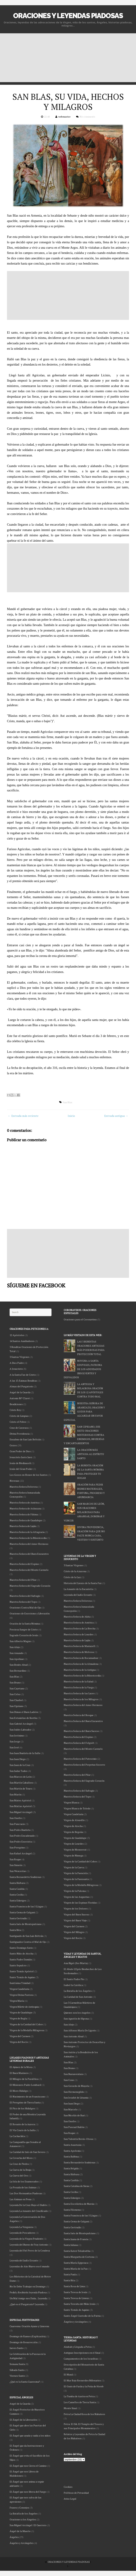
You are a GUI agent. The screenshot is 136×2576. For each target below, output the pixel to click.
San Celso (15, 1694)
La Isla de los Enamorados (24, 2181)
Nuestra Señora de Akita (77, 1616)
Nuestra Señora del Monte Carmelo (29, 1569)
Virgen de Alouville (74, 1820)
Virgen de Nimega (73, 1855)
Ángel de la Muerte (20, 2531)
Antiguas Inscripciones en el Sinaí (82, 2352)
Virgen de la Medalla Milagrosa (27, 2030)
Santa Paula (70, 2274)
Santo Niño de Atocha (21, 1953)
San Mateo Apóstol (20, 1800)
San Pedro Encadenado (22, 1835)
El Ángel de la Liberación (23, 2419)
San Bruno (15, 1682)
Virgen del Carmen (20, 2036)
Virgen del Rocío (19, 2042)
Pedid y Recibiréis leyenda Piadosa (28, 2292)
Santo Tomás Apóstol (22, 1971)
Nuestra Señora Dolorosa (24, 1486)
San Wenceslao (18, 1871)
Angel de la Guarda (20, 1392)
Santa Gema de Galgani (22, 1912)
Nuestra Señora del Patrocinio (80, 1758)
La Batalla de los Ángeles (78, 1990)
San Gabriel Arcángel (21, 1723)
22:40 (47, 116)
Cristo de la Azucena (75, 1571)
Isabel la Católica (73, 1985)
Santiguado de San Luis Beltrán (26, 1936)
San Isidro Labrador (20, 1729)
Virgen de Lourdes (74, 1843)
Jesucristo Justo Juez (21, 1457)
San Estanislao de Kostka (23, 1718)
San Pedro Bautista (20, 1830)
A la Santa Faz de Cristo (23, 1374)
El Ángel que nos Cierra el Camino (28, 2465)
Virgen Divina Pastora (21, 1994)
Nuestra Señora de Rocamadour (81, 1658)
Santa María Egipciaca (76, 2262)
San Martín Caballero (21, 1782)
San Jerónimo (17, 1735)
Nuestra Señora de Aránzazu (25, 1508)
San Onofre (16, 1818)
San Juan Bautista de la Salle (25, 1753)
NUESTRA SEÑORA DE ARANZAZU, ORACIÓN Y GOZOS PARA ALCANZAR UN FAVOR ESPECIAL (84, 1411)
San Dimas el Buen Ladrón (24, 1712)
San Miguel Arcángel (21, 1812)
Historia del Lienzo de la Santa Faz (83, 1583)
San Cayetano (17, 1688)
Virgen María (17, 2000)
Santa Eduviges (18, 1900)
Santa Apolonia (72, 2150)
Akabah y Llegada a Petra (77, 2346)
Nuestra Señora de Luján (23, 1526)
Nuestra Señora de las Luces (79, 1693)
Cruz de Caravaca (19, 1427)
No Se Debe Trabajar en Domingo (28, 2286)
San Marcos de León (21, 1776)
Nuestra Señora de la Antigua (80, 1669)
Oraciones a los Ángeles (23, 2519)
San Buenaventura (73, 2074)
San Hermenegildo (74, 2091)
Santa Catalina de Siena (76, 2186)
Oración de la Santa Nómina (25, 1623)
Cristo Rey (15, 1410)
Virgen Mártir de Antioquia (24, 2006)
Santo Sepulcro (18, 1965)
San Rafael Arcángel (21, 1853)
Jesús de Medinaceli (20, 1463)
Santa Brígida (71, 2168)
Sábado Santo (17, 2370)
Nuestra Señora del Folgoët (79, 1742)
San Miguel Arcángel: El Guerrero (28, 2525)
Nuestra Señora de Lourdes (78, 1634)
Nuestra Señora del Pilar (23, 1579)
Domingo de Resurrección (24, 2342)
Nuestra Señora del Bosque (78, 1715)
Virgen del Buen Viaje (75, 1920)
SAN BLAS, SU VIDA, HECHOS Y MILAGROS (68, 101)
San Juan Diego (18, 1759)
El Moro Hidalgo (19, 2090)
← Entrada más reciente (23, 1116)
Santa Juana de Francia (76, 2239)
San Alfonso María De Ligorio (80, 2030)
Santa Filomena (72, 2209)
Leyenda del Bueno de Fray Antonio (29, 2244)
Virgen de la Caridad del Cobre (26, 2024)
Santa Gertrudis (18, 1918)
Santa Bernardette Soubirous (25, 1877)
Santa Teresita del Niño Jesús (79, 2304)
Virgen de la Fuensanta (76, 1879)
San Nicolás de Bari (74, 2115)
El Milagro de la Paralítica (24, 2079)
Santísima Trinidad (20, 1983)
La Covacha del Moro (21, 2158)
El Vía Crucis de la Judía (22, 2130)
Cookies (68, 2486)
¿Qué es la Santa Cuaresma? (25, 2381)
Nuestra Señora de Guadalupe (26, 1520)
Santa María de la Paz (76, 2268)
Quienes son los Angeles (77, 2012)
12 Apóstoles (17, 1335)
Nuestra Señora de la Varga (79, 1687)
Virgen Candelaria (19, 1989)
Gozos (13, 1445)
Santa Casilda (17, 1888)
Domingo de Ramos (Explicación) (28, 2336)
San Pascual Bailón (74, 2127)
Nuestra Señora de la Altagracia (27, 1532)
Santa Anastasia (72, 2144)
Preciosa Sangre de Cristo (24, 1629)
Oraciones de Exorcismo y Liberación (30, 1613)
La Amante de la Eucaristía (78, 1589)
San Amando (16, 1653)
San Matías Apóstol (21, 1806)
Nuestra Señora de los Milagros (81, 1699)
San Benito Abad (19, 1664)
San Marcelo (71, 2109)
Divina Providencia (20, 1433)
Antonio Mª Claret (20, 1398)
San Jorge (15, 1741)
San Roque (15, 1859)
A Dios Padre (17, 1362)
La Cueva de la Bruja (20, 2169)
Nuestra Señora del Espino (24, 1564)
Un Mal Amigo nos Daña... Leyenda (28, 2298)
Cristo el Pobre (18, 1421)
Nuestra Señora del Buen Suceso (81, 1731)
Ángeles (14, 2537)
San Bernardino (18, 1670)
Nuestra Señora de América (24, 1502)
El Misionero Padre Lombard (25, 2084)
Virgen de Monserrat (75, 1849)
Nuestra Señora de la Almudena (81, 1663)
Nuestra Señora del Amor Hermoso (29, 1543)
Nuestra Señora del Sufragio (25, 1595)
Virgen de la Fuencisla (76, 1873)
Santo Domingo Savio (21, 1947)
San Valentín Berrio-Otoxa (78, 2139)
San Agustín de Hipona (76, 2018)
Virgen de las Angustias (77, 1896)
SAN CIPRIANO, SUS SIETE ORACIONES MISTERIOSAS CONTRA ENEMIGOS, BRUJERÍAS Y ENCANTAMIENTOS (84, 1435)
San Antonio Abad (73, 2036)
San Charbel (16, 1700)
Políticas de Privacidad (76, 2492)
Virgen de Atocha (73, 1826)
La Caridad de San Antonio (78, 1996)
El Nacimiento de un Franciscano (27, 2096)
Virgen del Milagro (74, 1932)
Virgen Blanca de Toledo (77, 1808)
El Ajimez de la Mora (21, 2067)
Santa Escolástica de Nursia (79, 2203)
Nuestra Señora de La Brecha (79, 1628)
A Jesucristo (16, 1368)
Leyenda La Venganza (21, 2227)
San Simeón (16, 1865)
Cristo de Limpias (19, 1415)
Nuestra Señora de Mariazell (79, 1646)
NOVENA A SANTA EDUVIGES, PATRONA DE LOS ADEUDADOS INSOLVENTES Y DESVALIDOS (83, 1369)
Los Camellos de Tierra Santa (80, 2402)
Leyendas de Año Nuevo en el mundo (29, 2266)
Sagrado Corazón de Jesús (24, 1635)
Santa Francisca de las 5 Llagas (26, 1906)
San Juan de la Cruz (20, 1765)
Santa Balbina (71, 2156)
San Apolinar (17, 1659)
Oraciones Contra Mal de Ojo (25, 1607)
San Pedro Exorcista (21, 1841)
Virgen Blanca (71, 1802)
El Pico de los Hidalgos (22, 2108)
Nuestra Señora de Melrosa (79, 1652)
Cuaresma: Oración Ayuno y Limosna (29, 2326)
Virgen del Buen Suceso (76, 1914)
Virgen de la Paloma (75, 1891)
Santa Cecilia (17, 1894)
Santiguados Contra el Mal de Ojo (28, 1941)
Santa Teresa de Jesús (75, 2292)
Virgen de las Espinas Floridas (80, 1902)
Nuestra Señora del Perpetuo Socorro (84, 1764)
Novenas (14, 1480)
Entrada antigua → (116, 1116)
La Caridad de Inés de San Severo (27, 2152)
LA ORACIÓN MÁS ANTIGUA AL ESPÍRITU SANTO (90, 1454)
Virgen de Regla (18, 2018)
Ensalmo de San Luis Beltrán (25, 1439)
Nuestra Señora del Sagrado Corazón (30, 1585)
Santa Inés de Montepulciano (26, 1924)
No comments (87, 116)
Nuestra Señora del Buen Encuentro (29, 1553)
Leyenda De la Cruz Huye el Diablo (28, 2205)
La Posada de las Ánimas (23, 2187)
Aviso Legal (70, 2498)
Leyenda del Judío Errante (78, 1594)
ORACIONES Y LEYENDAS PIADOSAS (68, 16)
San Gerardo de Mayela (76, 2086)
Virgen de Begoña (73, 1832)
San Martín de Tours (21, 1788)
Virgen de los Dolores (76, 1908)
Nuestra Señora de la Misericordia (28, 1538)
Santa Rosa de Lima (74, 2286)
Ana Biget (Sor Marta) (76, 1963)
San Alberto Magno (20, 1641)
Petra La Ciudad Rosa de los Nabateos (84, 2414)
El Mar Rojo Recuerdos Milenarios (82, 2380)
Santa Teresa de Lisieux (76, 2298)
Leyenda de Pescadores (22, 2232)
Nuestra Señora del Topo (23, 1601)
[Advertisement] (68, 57)
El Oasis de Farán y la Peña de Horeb (84, 2386)
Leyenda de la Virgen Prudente (26, 2238)
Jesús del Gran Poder (21, 1469)
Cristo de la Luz (72, 1577)
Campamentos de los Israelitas (81, 2358)
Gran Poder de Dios (20, 1451)
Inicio (71, 1116)
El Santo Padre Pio (74, 1979)
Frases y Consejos (19, 2507)
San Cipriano (16, 1706)
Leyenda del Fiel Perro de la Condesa (30, 2250)
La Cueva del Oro (19, 2175)
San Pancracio (17, 1824)
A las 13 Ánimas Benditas (23, 1380)
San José (14, 1747)
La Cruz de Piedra (19, 2163)
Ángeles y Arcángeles (76, 2321)
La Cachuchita (17, 2136)
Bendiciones (16, 1404)
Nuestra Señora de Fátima (24, 1514)
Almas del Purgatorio (21, 1386)
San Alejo (15, 1647)
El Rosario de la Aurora (22, 2124)
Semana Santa (17, 2364)
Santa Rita (15, 1930)
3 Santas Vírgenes (19, 1357)
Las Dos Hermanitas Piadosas (26, 2193)
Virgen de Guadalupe (21, 2012)
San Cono (69, 2080)
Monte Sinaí (70, 2408)
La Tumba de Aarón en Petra (79, 2396)
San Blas (67, 1102)
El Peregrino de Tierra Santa (25, 2102)
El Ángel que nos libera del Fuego (28, 2491)
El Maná (68, 2374)
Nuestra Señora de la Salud (78, 1681)
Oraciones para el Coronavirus (80, 1319)
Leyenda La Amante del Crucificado (29, 2211)
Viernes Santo (17, 2375)
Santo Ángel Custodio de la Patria (82, 2315)
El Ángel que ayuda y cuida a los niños (30, 2435)
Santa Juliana (71, 2245)
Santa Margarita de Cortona (79, 2256)
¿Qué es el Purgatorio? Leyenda (27, 2304)
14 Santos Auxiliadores (22, 1341)
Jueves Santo (17, 2348)
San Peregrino (17, 1847)
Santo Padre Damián (21, 1959)
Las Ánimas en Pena (20, 2199)
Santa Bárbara (17, 1883)
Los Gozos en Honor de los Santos (28, 1474)
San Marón (15, 1794)
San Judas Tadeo (18, 1771)
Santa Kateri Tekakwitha (77, 2250)
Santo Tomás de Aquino (22, 1977)
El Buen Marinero (19, 2073)
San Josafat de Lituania (76, 2097)
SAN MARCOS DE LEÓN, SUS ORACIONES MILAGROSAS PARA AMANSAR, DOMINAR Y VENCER (84, 1512)
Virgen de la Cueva (74, 1867)
